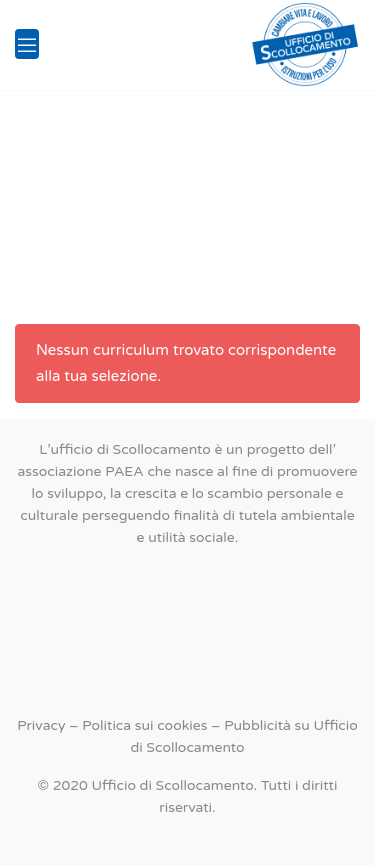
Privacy (41, 725)
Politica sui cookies (144, 725)
